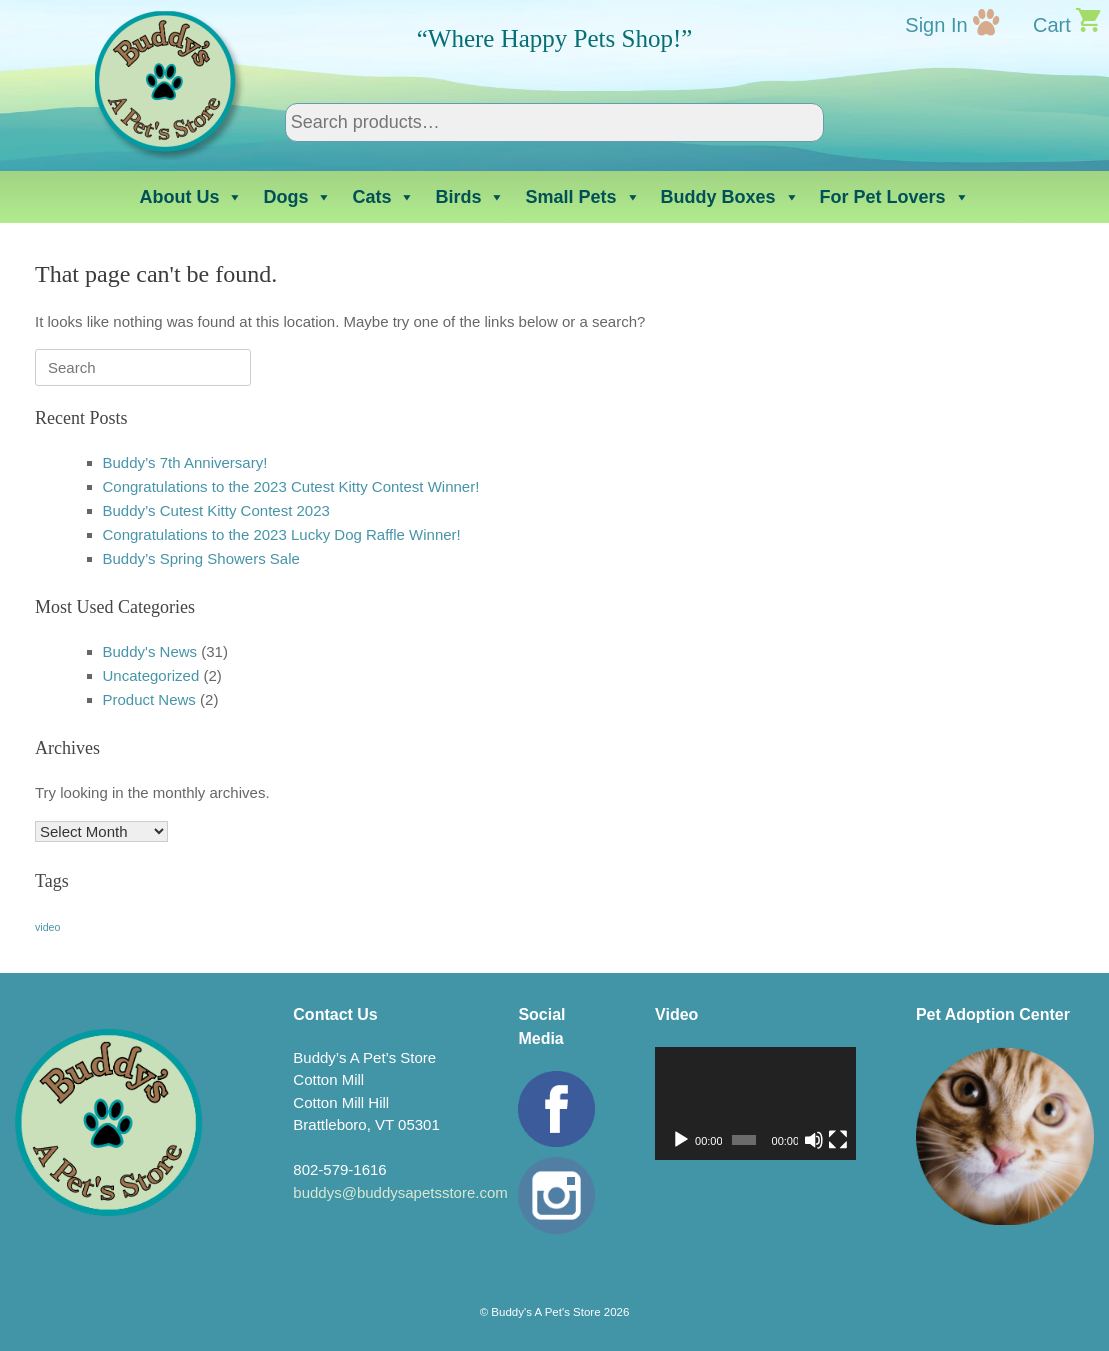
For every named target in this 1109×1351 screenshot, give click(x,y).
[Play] (681, 1140)
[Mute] (814, 1140)
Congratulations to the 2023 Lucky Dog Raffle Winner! (282, 534)
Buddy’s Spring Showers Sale (201, 558)
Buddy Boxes (730, 197)
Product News (149, 699)
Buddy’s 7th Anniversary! (185, 462)
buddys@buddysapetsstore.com (400, 1192)
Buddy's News (150, 651)
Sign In (936, 25)
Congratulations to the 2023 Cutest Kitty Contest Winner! (291, 486)
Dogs (297, 197)
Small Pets (582, 197)
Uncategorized (151, 675)
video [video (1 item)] (47, 927)
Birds (470, 197)
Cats (383, 197)
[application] (755, 1103)
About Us (191, 197)
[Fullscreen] (838, 1140)
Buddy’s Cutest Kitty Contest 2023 (216, 510)
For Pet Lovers (895, 197)
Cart (1052, 25)
